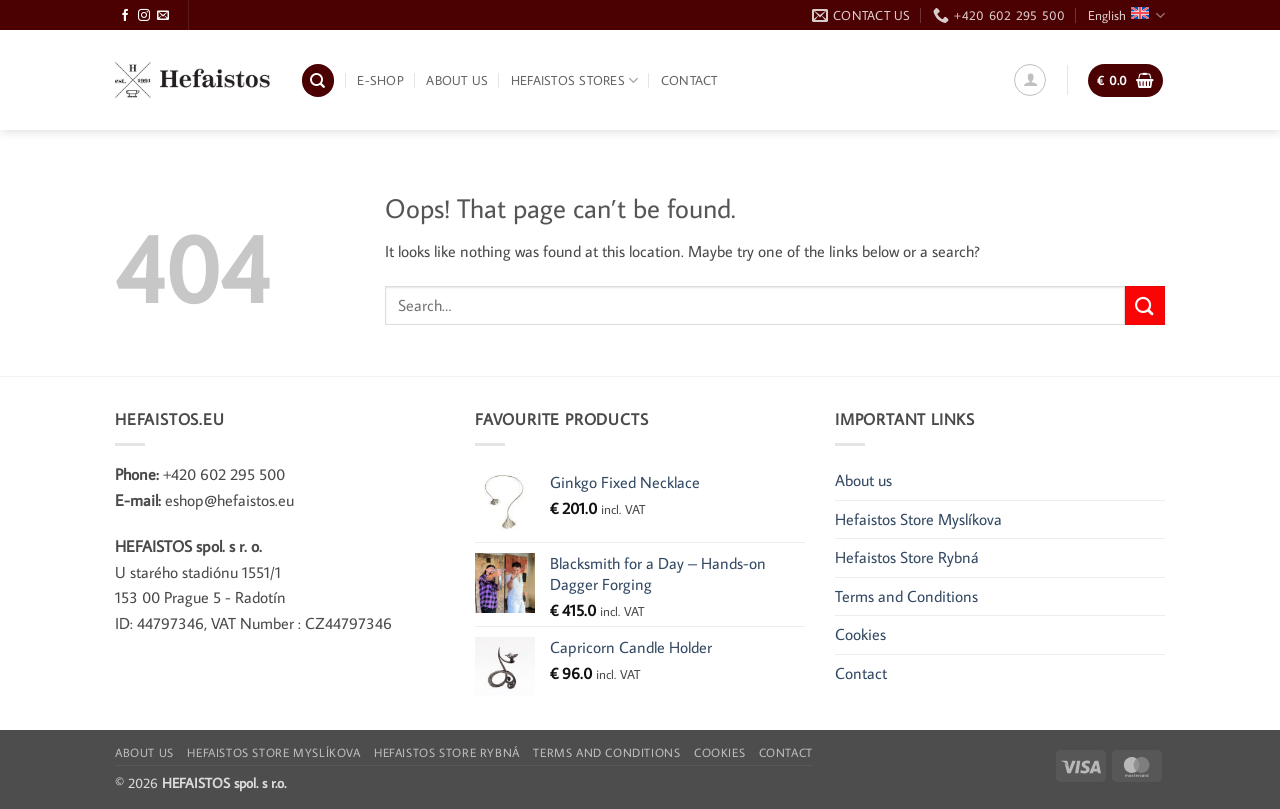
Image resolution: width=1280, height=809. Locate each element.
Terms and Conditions (906, 596)
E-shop (380, 80)
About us (457, 80)
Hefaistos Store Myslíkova (918, 519)
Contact (689, 80)
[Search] (318, 80)
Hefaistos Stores (575, 80)
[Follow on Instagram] (144, 16)
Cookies (860, 634)
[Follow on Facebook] (125, 16)
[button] (1030, 80)
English (1126, 15)
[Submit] (1145, 305)
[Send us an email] (163, 16)
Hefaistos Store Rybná (907, 557)
